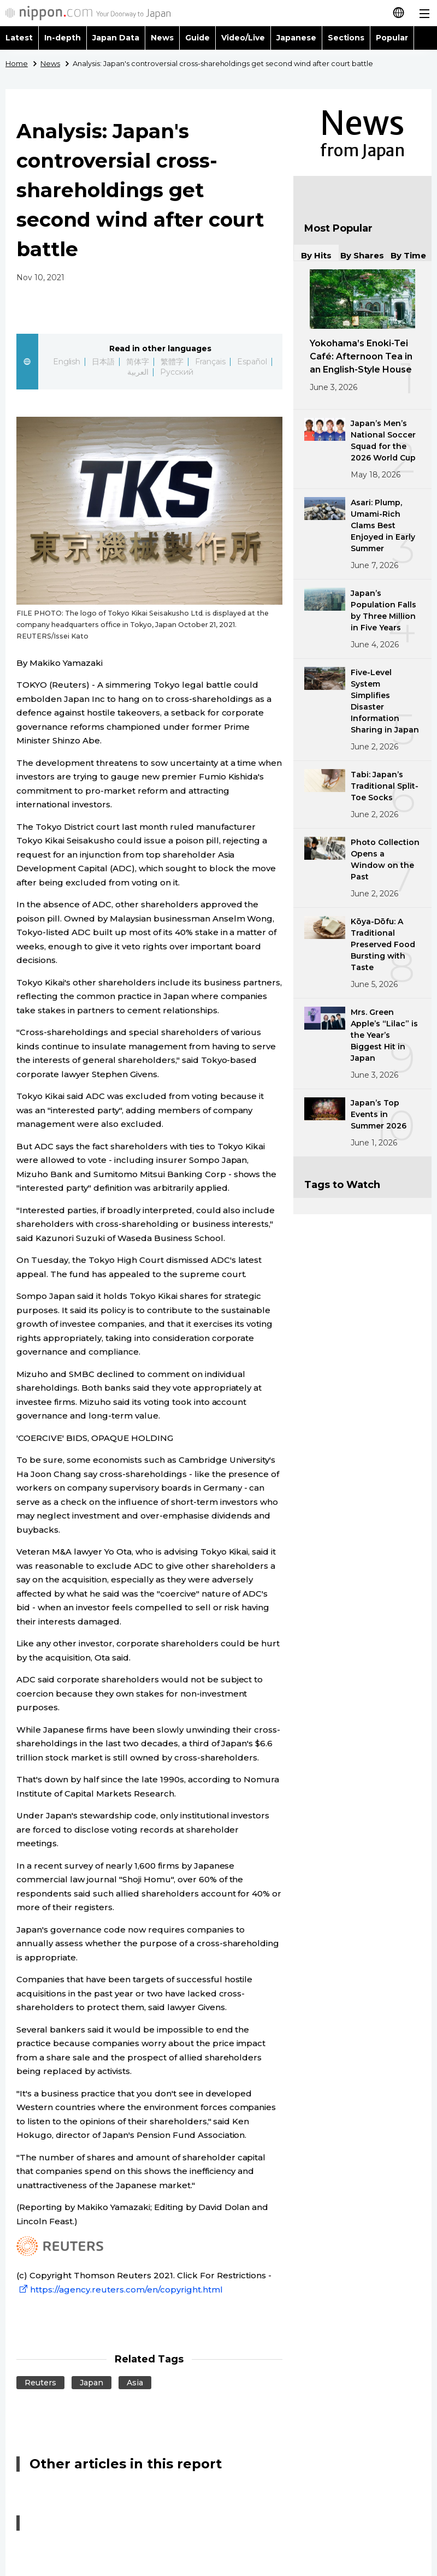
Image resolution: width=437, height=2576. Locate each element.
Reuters (40, 2383)
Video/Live (243, 38)
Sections (346, 38)
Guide (197, 38)
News (162, 38)
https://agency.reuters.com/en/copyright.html (119, 2289)
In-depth (62, 38)
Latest (19, 38)
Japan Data (115, 38)
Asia (135, 2383)
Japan (91, 2383)
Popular (392, 38)
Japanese (296, 38)
